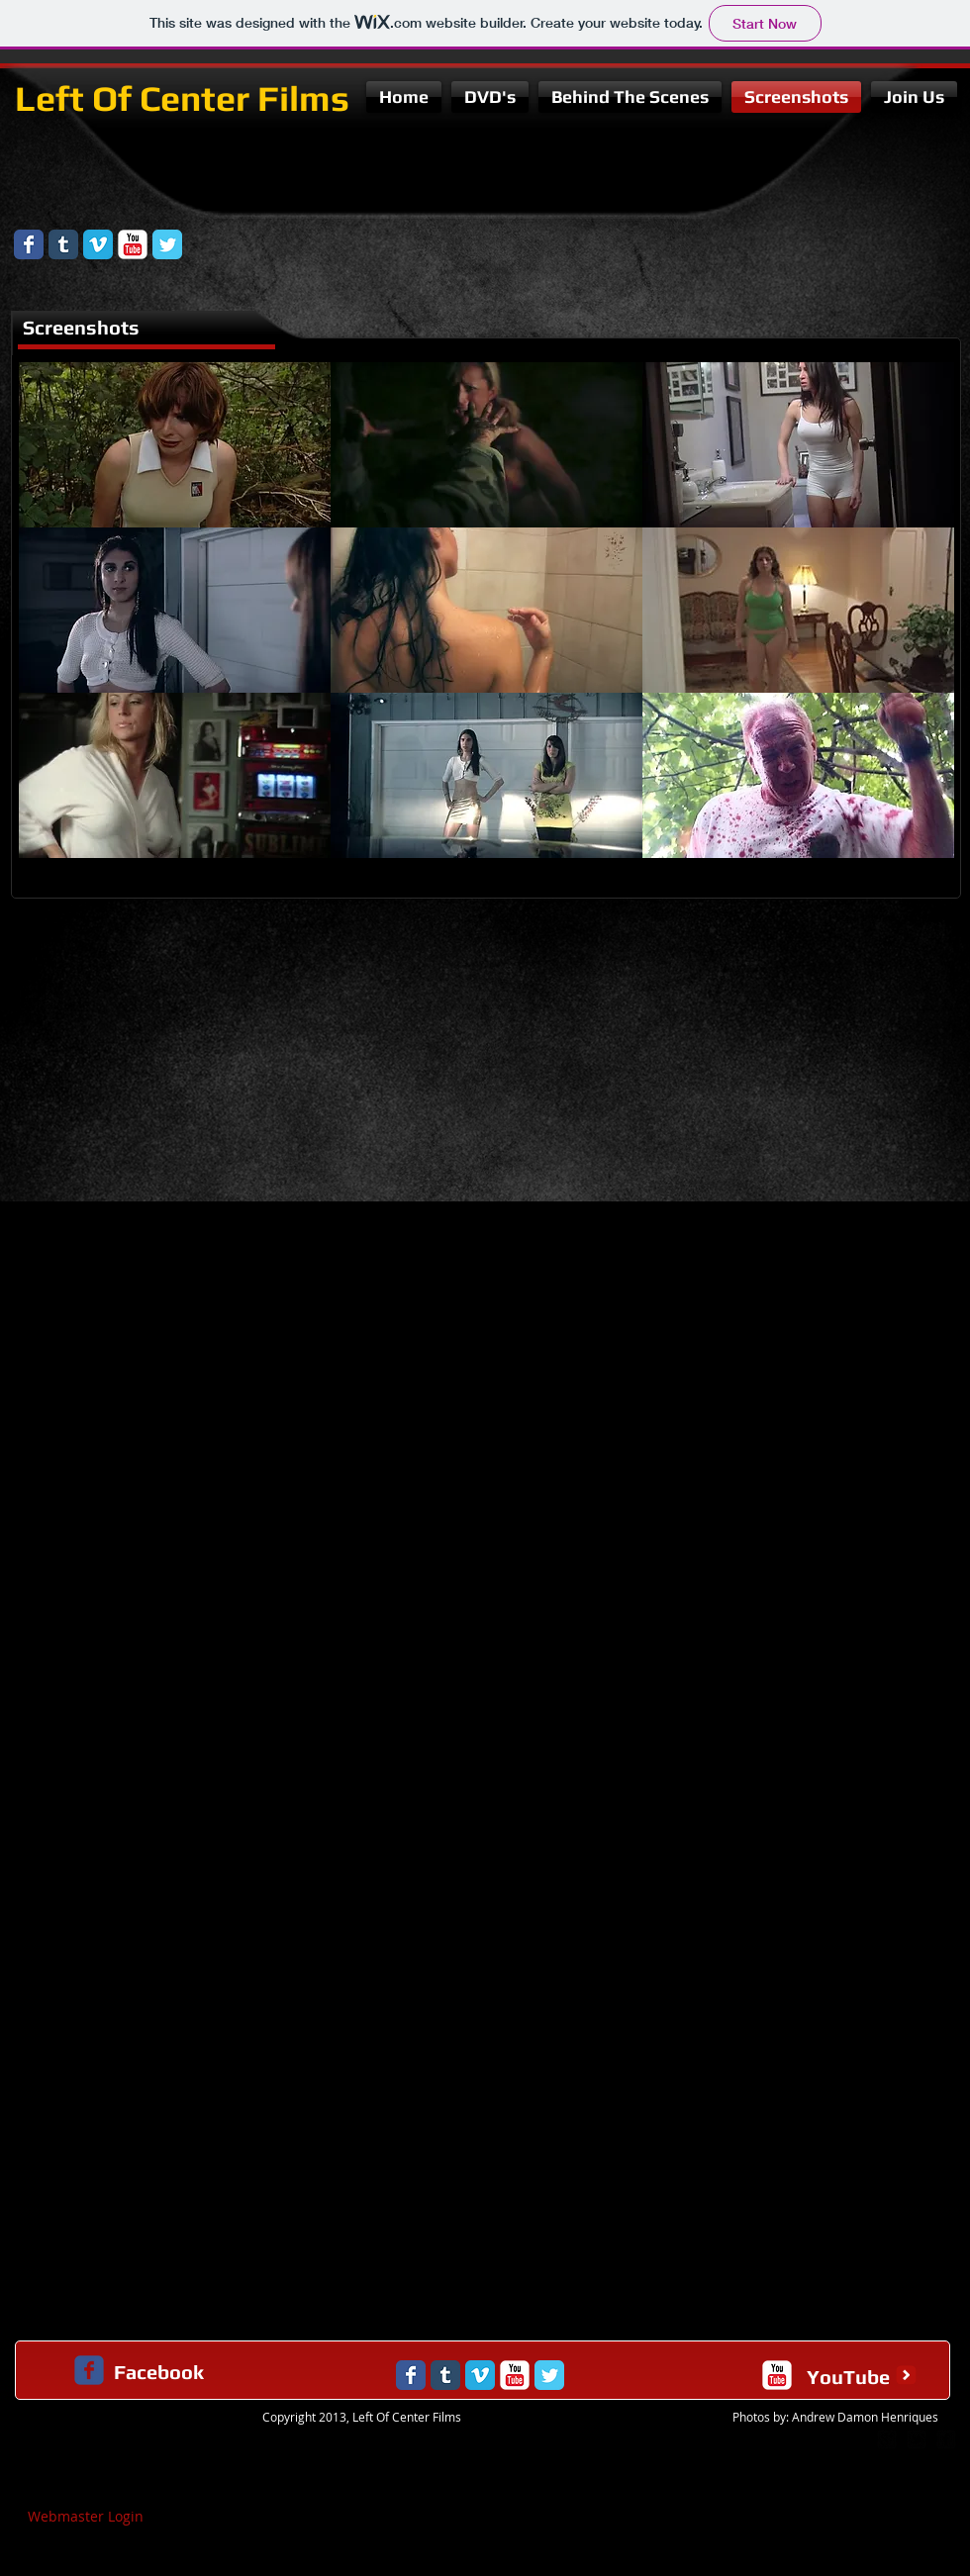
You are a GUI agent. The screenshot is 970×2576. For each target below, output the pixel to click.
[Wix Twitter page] (167, 244)
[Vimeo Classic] (98, 244)
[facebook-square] (946, 2439)
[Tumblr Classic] (63, 244)
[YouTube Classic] (132, 244)
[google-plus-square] (887, 2439)
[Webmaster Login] (85, 2517)
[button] (175, 444)
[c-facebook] (89, 2370)
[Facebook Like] (846, 233)
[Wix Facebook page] (29, 244)
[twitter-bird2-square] (916, 2439)
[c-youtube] (777, 2375)
